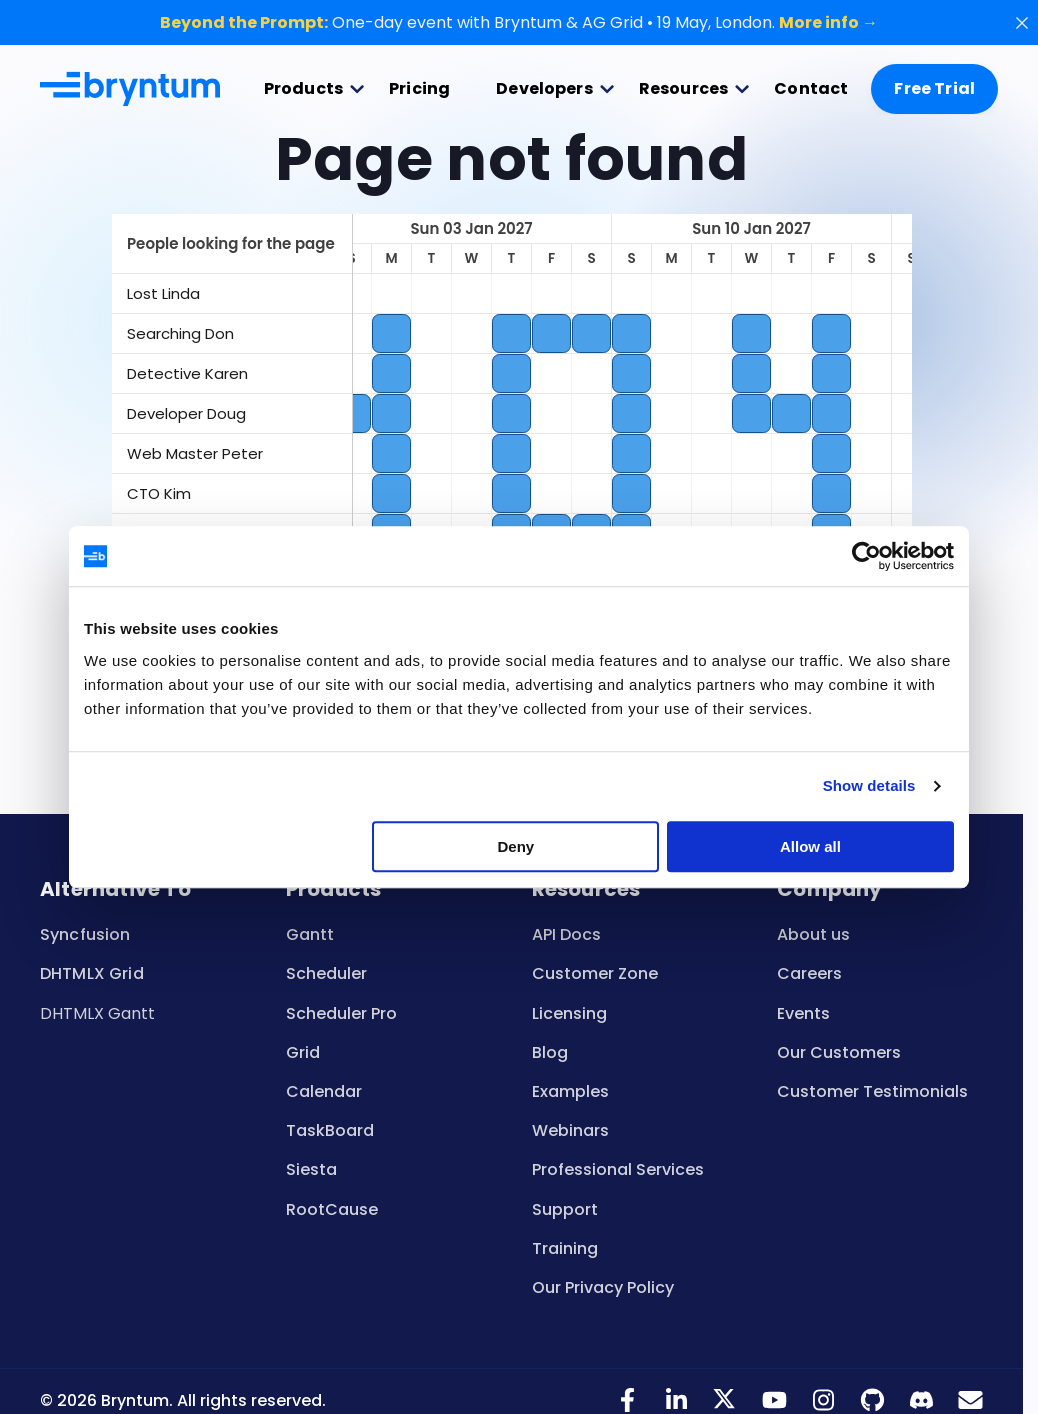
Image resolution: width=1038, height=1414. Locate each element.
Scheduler (326, 973)
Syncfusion (85, 934)
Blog (550, 1052)
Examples (570, 1091)
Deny (516, 846)
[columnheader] (232, 244)
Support (565, 1209)
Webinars (570, 1130)
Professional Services (618, 1169)
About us (813, 934)
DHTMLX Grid (92, 973)
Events (803, 1013)
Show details (869, 785)
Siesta (311, 1169)
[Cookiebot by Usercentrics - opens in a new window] (866, 556)
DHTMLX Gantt (97, 1013)
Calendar (324, 1091)
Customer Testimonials (872, 1091)
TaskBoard (330, 1130)
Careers (809, 973)
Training (565, 1248)
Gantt (310, 934)
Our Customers (839, 1052)
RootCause (332, 1209)
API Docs (566, 934)
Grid (303, 1052)
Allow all (810, 846)
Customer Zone (595, 973)
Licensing (569, 1013)
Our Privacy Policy (603, 1287)
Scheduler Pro (341, 1013)
